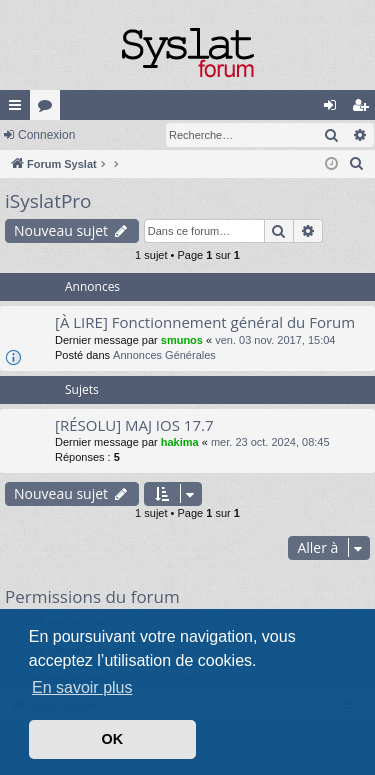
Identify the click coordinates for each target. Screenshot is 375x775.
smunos (182, 340)
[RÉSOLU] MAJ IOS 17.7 (134, 425)
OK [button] (113, 739)
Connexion (46, 135)
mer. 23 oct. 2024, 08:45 (270, 442)
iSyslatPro (48, 201)
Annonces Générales (164, 355)
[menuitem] (357, 164)
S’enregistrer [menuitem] (364, 109)
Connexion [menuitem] (334, 109)
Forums (49, 109)
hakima (180, 442)
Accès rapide (19, 109)
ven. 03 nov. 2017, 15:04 (275, 340)
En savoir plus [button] (82, 687)
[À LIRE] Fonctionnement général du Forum (205, 322)
